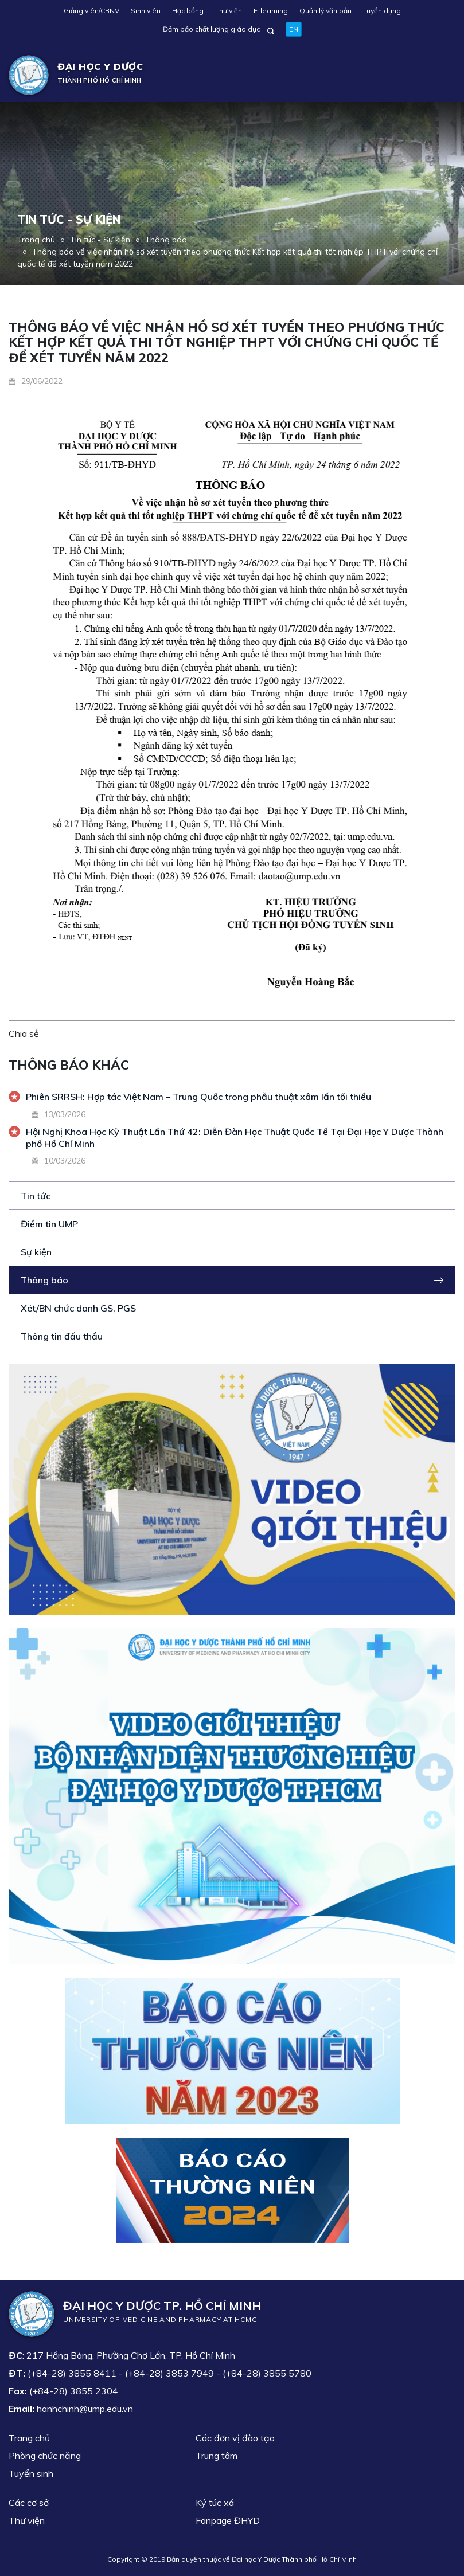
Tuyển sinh (31, 2473)
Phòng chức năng (45, 2455)
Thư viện (228, 10)
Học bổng (188, 10)
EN (293, 29)
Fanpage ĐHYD (228, 2520)
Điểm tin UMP (49, 1224)
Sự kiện (36, 1252)
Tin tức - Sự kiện (100, 239)
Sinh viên (146, 10)
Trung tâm (216, 2455)
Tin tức (35, 1195)
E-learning (271, 10)
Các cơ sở (29, 2502)
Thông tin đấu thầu (62, 1336)
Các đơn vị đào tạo (235, 2438)
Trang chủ (36, 239)
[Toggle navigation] (438, 75)
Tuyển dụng (382, 10)
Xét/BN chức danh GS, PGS (78, 1308)
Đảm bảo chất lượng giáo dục (211, 29)
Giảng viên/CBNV (91, 10)
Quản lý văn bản (325, 10)
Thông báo (166, 239)
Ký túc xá (215, 2502)
